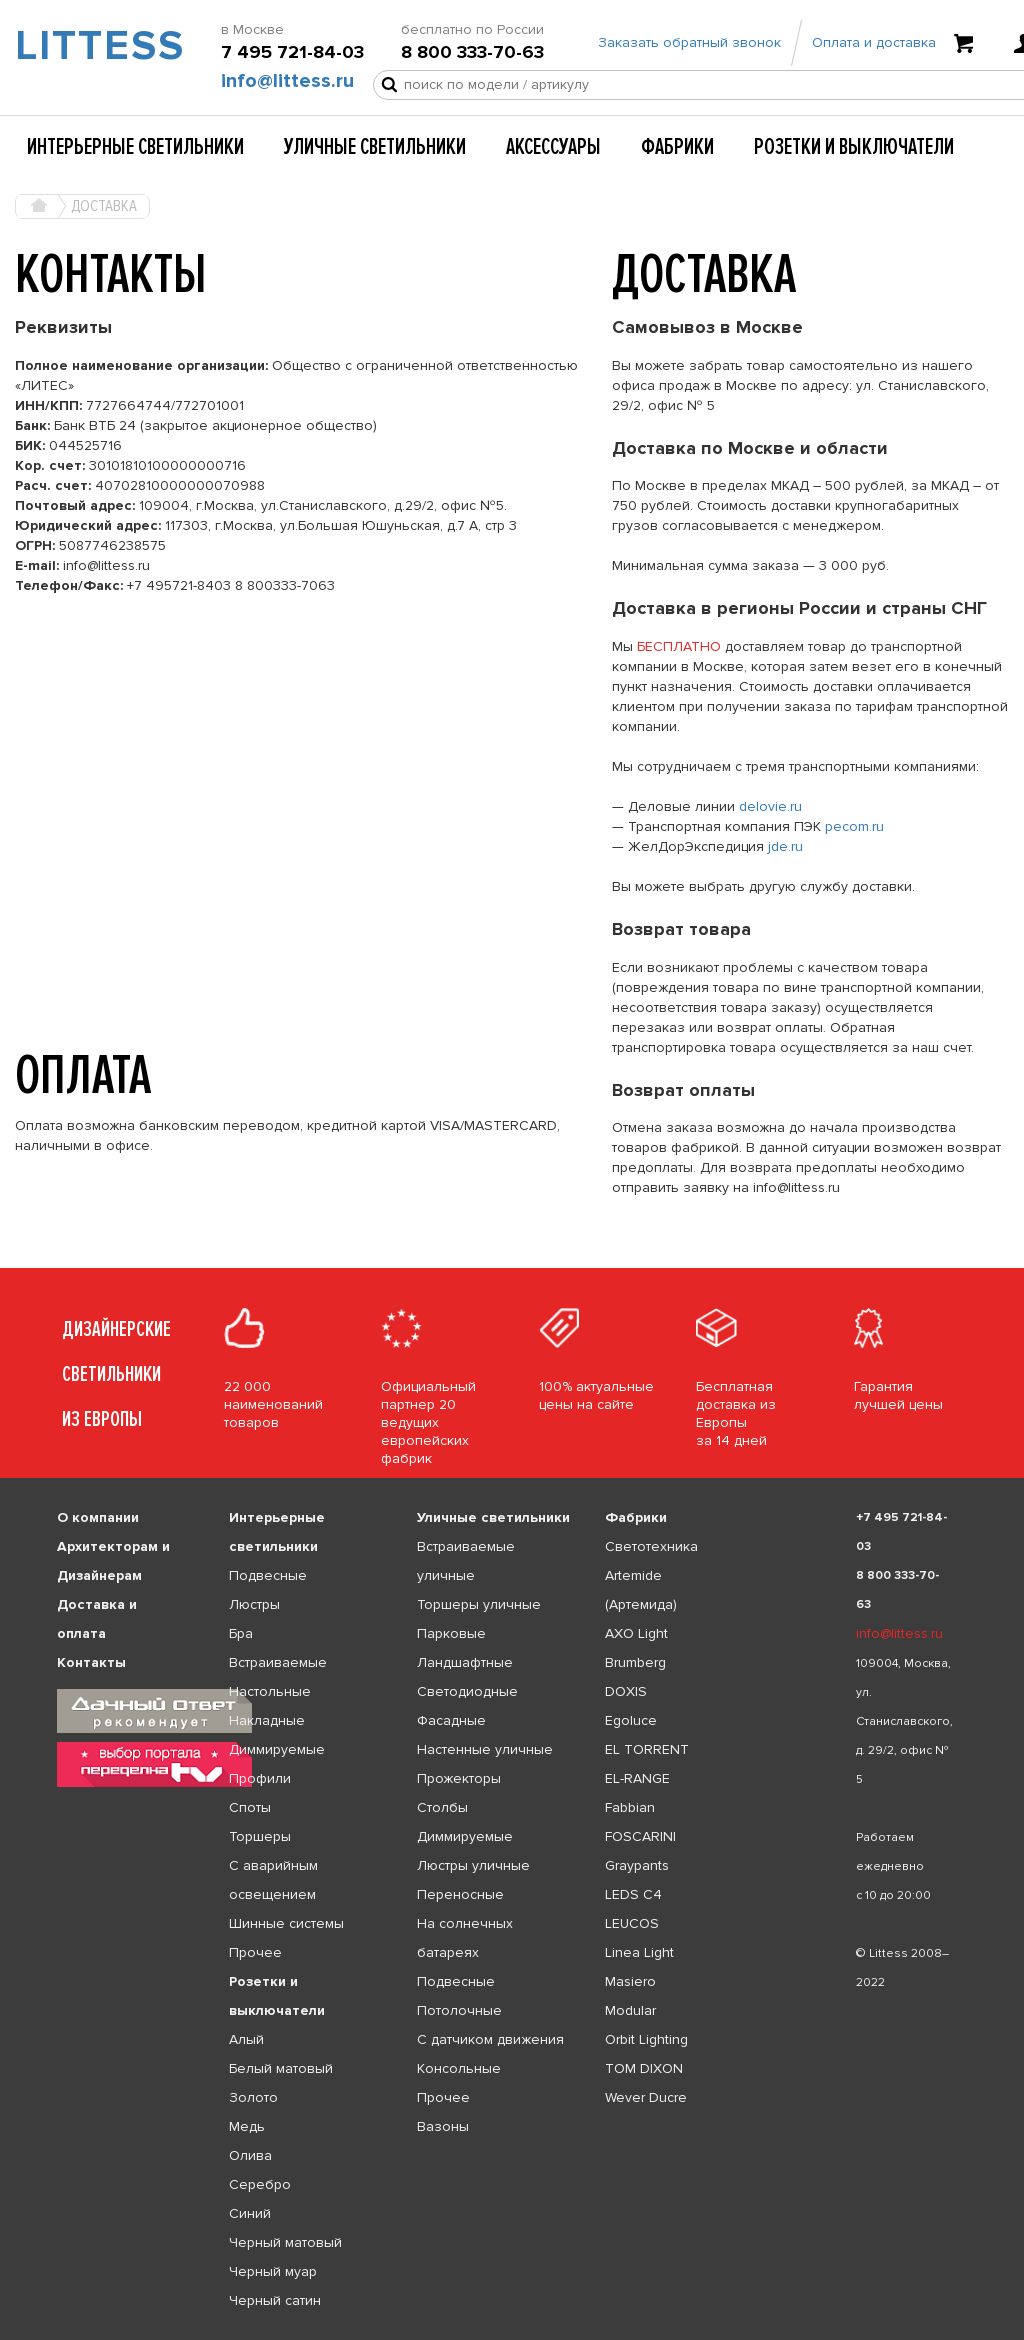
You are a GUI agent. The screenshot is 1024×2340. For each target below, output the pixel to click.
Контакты (91, 1662)
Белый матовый (281, 2068)
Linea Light (639, 1952)
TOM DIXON (644, 2068)
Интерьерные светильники (135, 147)
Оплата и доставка (874, 42)
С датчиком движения (490, 2039)
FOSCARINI (640, 1836)
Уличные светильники (375, 147)
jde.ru (785, 846)
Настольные (270, 1691)
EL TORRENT (647, 1749)
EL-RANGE (637, 1778)
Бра (241, 1633)
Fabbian (630, 1807)
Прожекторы (459, 1778)
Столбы (442, 1807)
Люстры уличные (473, 1865)
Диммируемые (277, 1749)
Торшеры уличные (479, 1604)
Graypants (637, 1865)
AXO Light (636, 1633)
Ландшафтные (465, 1662)
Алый (246, 2039)
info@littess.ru (287, 81)
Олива (250, 2155)
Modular (630, 2010)
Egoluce (631, 1720)
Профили (260, 1778)
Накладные (267, 1720)
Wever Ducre (646, 2097)
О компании (98, 1517)
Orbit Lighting (646, 2039)
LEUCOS (632, 1923)
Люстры (254, 1604)
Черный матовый (285, 2242)
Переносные (460, 1894)
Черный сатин (275, 2300)
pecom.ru (854, 826)
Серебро (260, 2184)
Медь (247, 2126)
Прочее (255, 1952)
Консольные (459, 2068)
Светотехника (651, 1546)
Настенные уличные (485, 1749)
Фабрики (677, 147)
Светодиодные (467, 1691)
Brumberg (635, 1662)
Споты (250, 1807)
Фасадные (451, 1720)
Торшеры (260, 1836)
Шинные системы (286, 1923)
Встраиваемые (278, 1662)
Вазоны (443, 2126)
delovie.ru (770, 806)
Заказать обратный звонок (689, 42)
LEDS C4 (633, 1894)
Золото (253, 2097)
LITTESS (85, 46)
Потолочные (459, 2010)
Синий (250, 2213)
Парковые (451, 1633)
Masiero (630, 1981)
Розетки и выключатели (854, 147)
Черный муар (273, 2271)
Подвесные (268, 1575)
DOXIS (626, 1691)
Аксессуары (553, 147)
